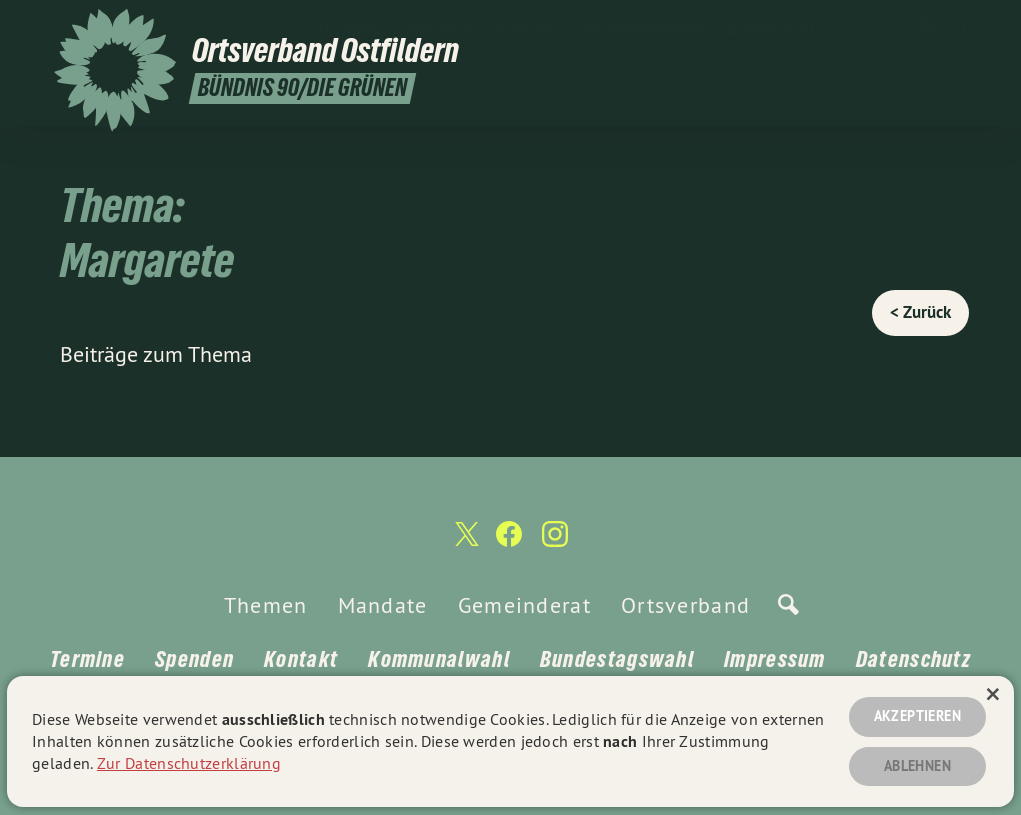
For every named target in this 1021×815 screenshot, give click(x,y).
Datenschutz (913, 659)
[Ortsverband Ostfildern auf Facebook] (926, 27)
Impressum (775, 659)
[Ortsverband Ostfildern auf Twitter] (896, 27)
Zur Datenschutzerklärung (189, 763)
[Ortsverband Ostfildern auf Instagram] (956, 27)
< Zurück (920, 312)
